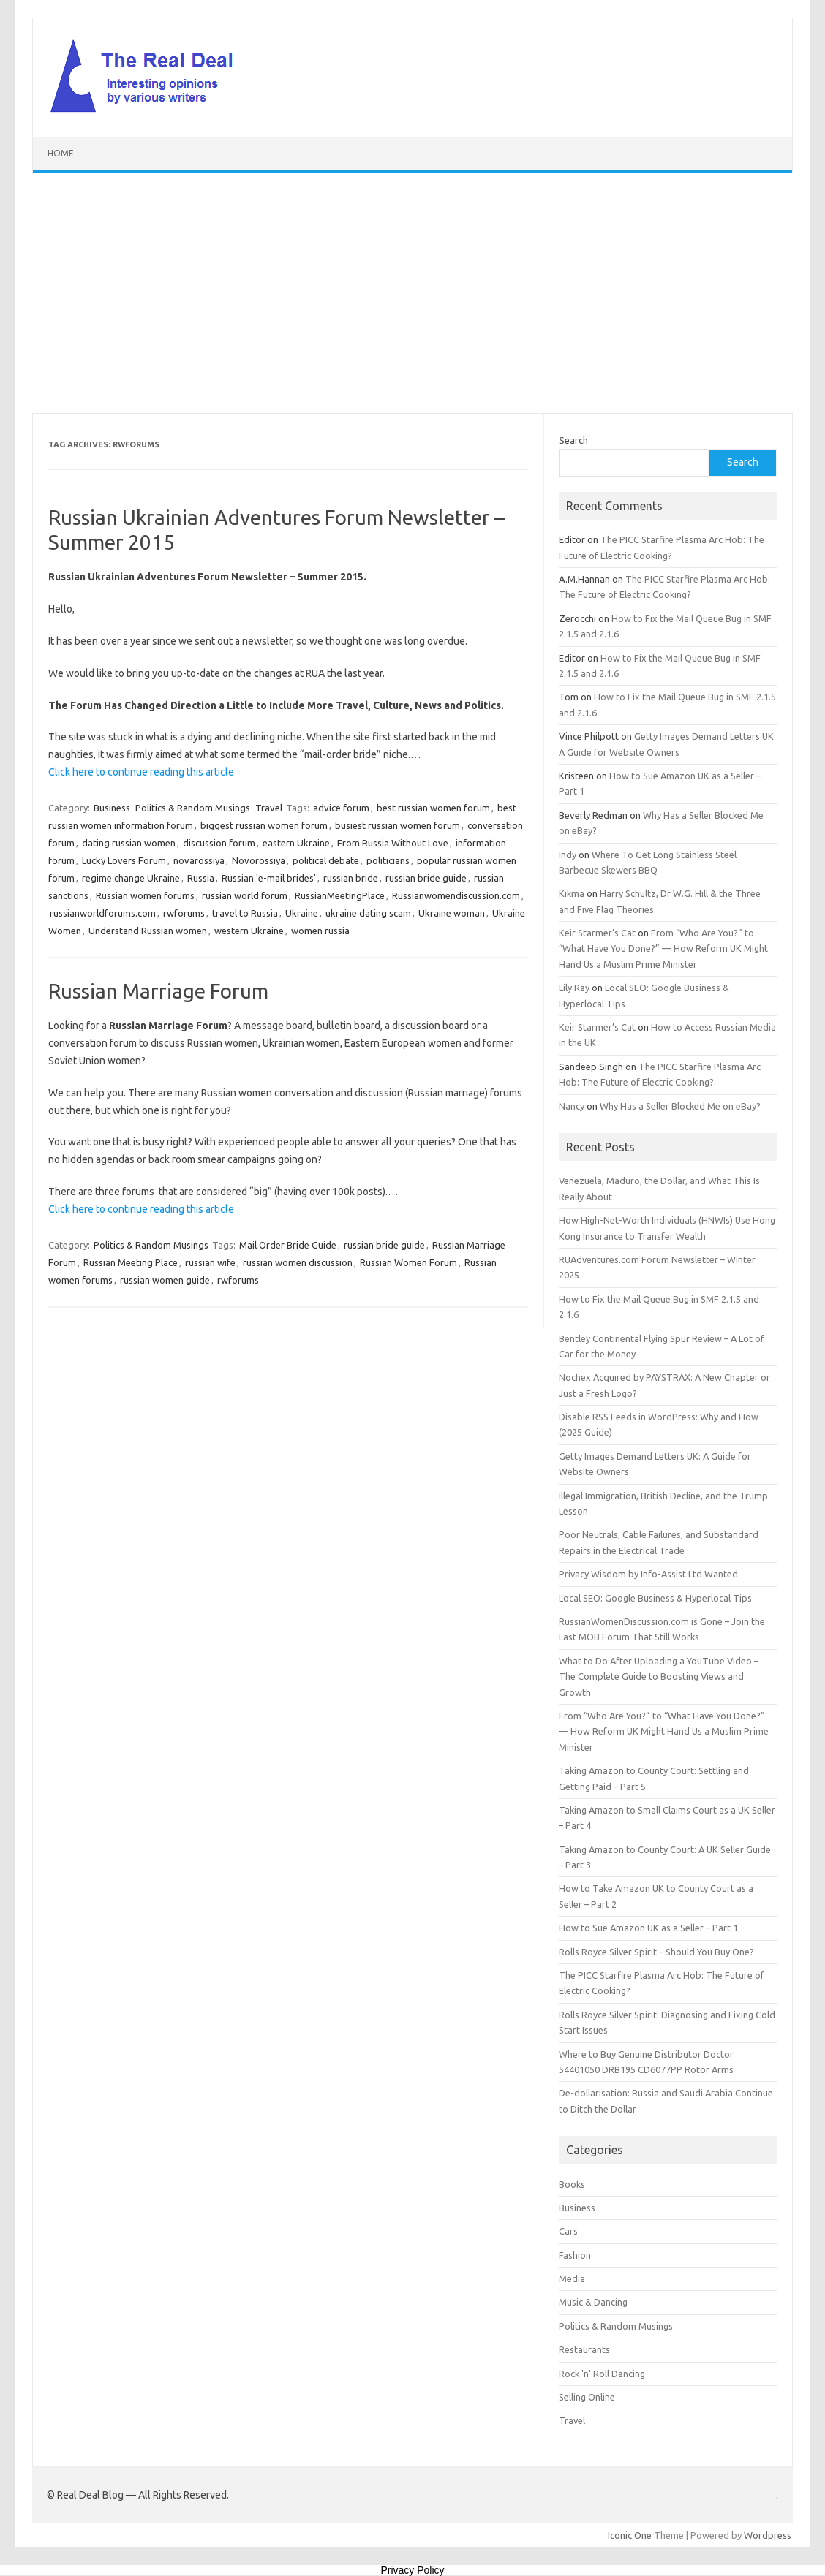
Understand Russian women (147, 930)
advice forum (341, 808)
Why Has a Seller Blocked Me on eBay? (680, 1106)
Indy (567, 854)
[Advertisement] (412, 293)
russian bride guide (426, 878)
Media (572, 2278)
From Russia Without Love (392, 843)
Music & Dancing (593, 2302)
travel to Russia (245, 913)
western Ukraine (249, 930)
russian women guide (165, 1280)
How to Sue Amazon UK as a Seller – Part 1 (648, 1927)
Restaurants (584, 2349)
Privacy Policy (412, 2570)
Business (112, 808)
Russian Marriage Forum (158, 991)
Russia (200, 878)
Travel (268, 808)
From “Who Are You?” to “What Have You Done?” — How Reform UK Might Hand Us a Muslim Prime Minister (663, 948)
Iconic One (630, 2535)
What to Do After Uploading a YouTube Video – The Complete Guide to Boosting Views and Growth (658, 1676)
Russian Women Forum (408, 1262)
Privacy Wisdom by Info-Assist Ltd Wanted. (649, 1574)
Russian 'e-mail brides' (269, 878)
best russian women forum (433, 808)
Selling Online (587, 2397)
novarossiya (199, 860)
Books (572, 2184)
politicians (388, 860)
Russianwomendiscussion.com (456, 895)
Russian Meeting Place (130, 1262)
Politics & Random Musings (192, 808)
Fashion (575, 2255)
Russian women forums (145, 895)
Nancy (571, 1106)
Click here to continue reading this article (141, 772)
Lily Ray (574, 987)
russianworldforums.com (103, 913)
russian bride (350, 878)
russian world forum (244, 895)
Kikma (571, 893)
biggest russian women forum (264, 825)
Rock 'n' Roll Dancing (602, 2373)
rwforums (184, 913)
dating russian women (129, 843)
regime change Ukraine (131, 878)
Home (61, 153)
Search (573, 440)
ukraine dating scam (368, 913)
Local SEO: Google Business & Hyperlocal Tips (655, 1598)
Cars (568, 2231)
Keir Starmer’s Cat (597, 933)
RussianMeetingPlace (340, 895)
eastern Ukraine (296, 843)
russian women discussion (298, 1262)
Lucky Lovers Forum (124, 860)
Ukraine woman (451, 913)
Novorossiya (258, 860)
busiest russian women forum (397, 825)
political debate (326, 860)
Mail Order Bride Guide (287, 1245)
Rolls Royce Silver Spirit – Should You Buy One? (656, 1952)
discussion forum (219, 843)
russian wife (210, 1262)
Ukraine (301, 913)
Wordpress (767, 2535)
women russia (320, 930)
